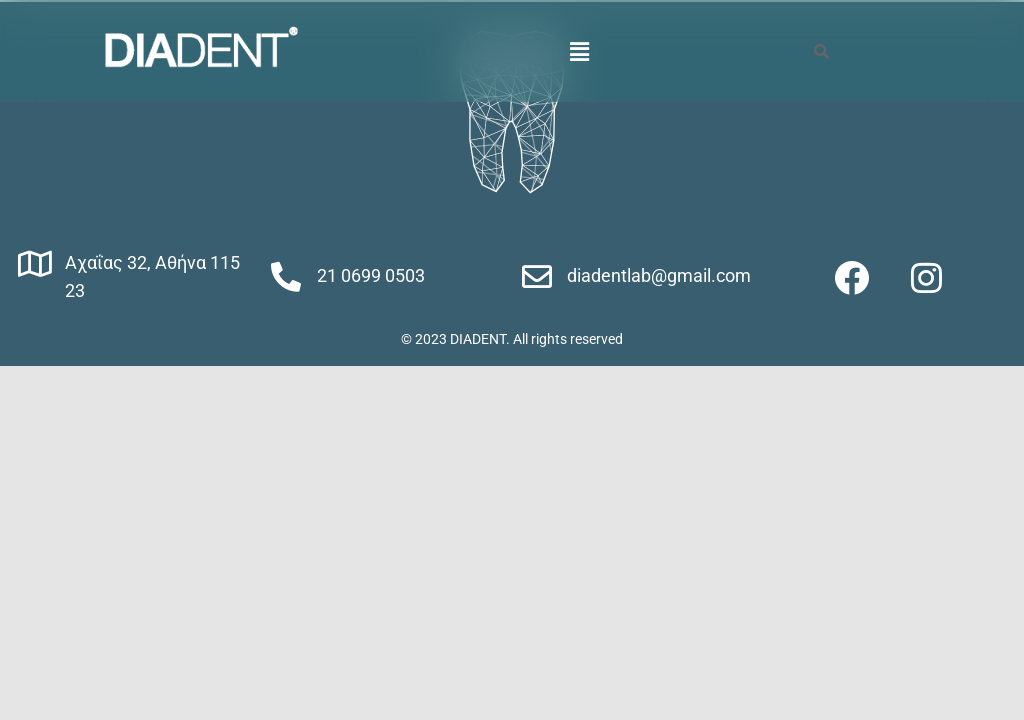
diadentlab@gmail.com (659, 275)
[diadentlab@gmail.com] (537, 277)
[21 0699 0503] (286, 277)
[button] (580, 51)
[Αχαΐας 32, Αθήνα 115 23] (35, 264)
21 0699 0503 (371, 275)
